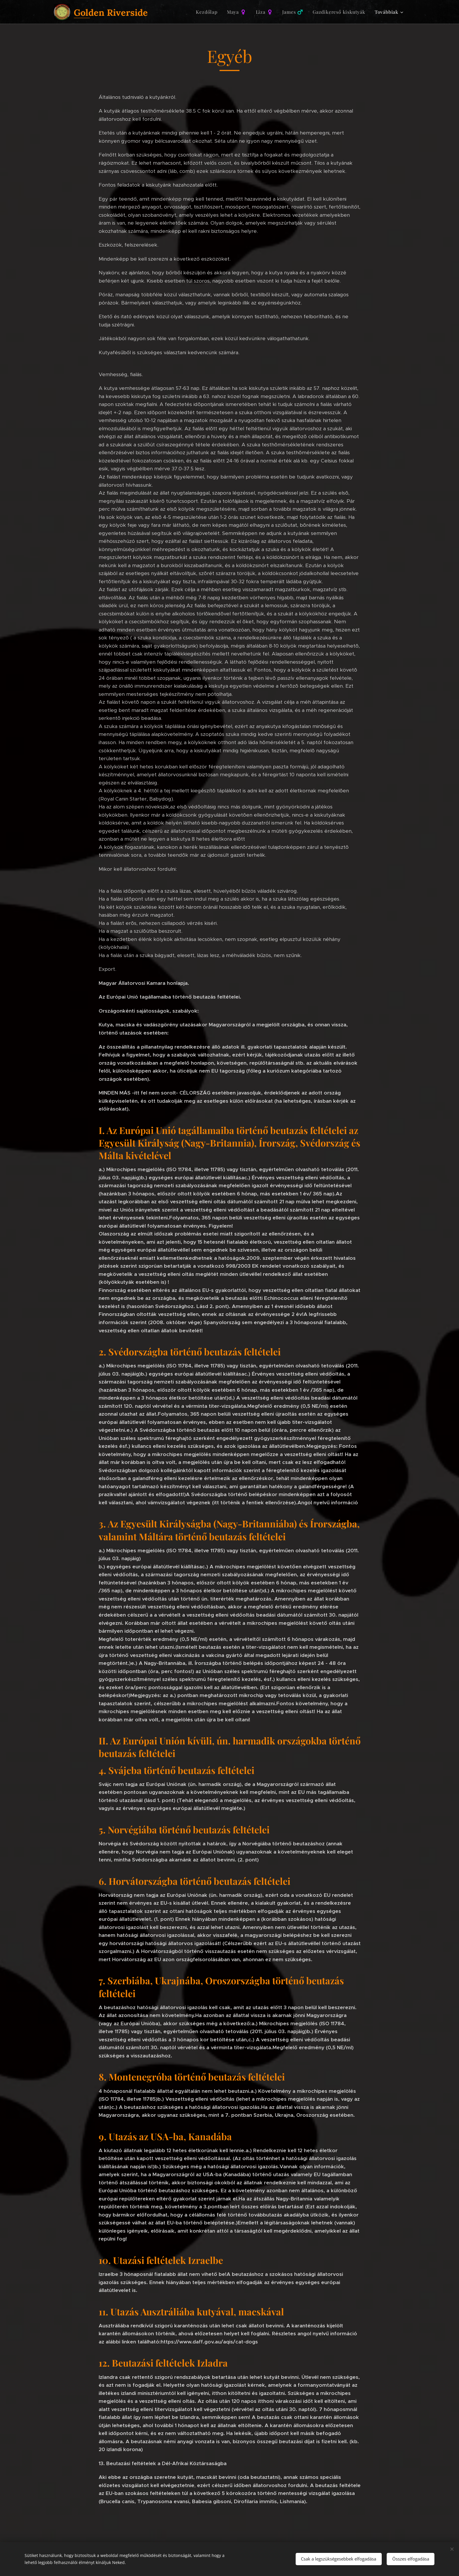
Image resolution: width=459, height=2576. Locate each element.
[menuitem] (208, 12)
